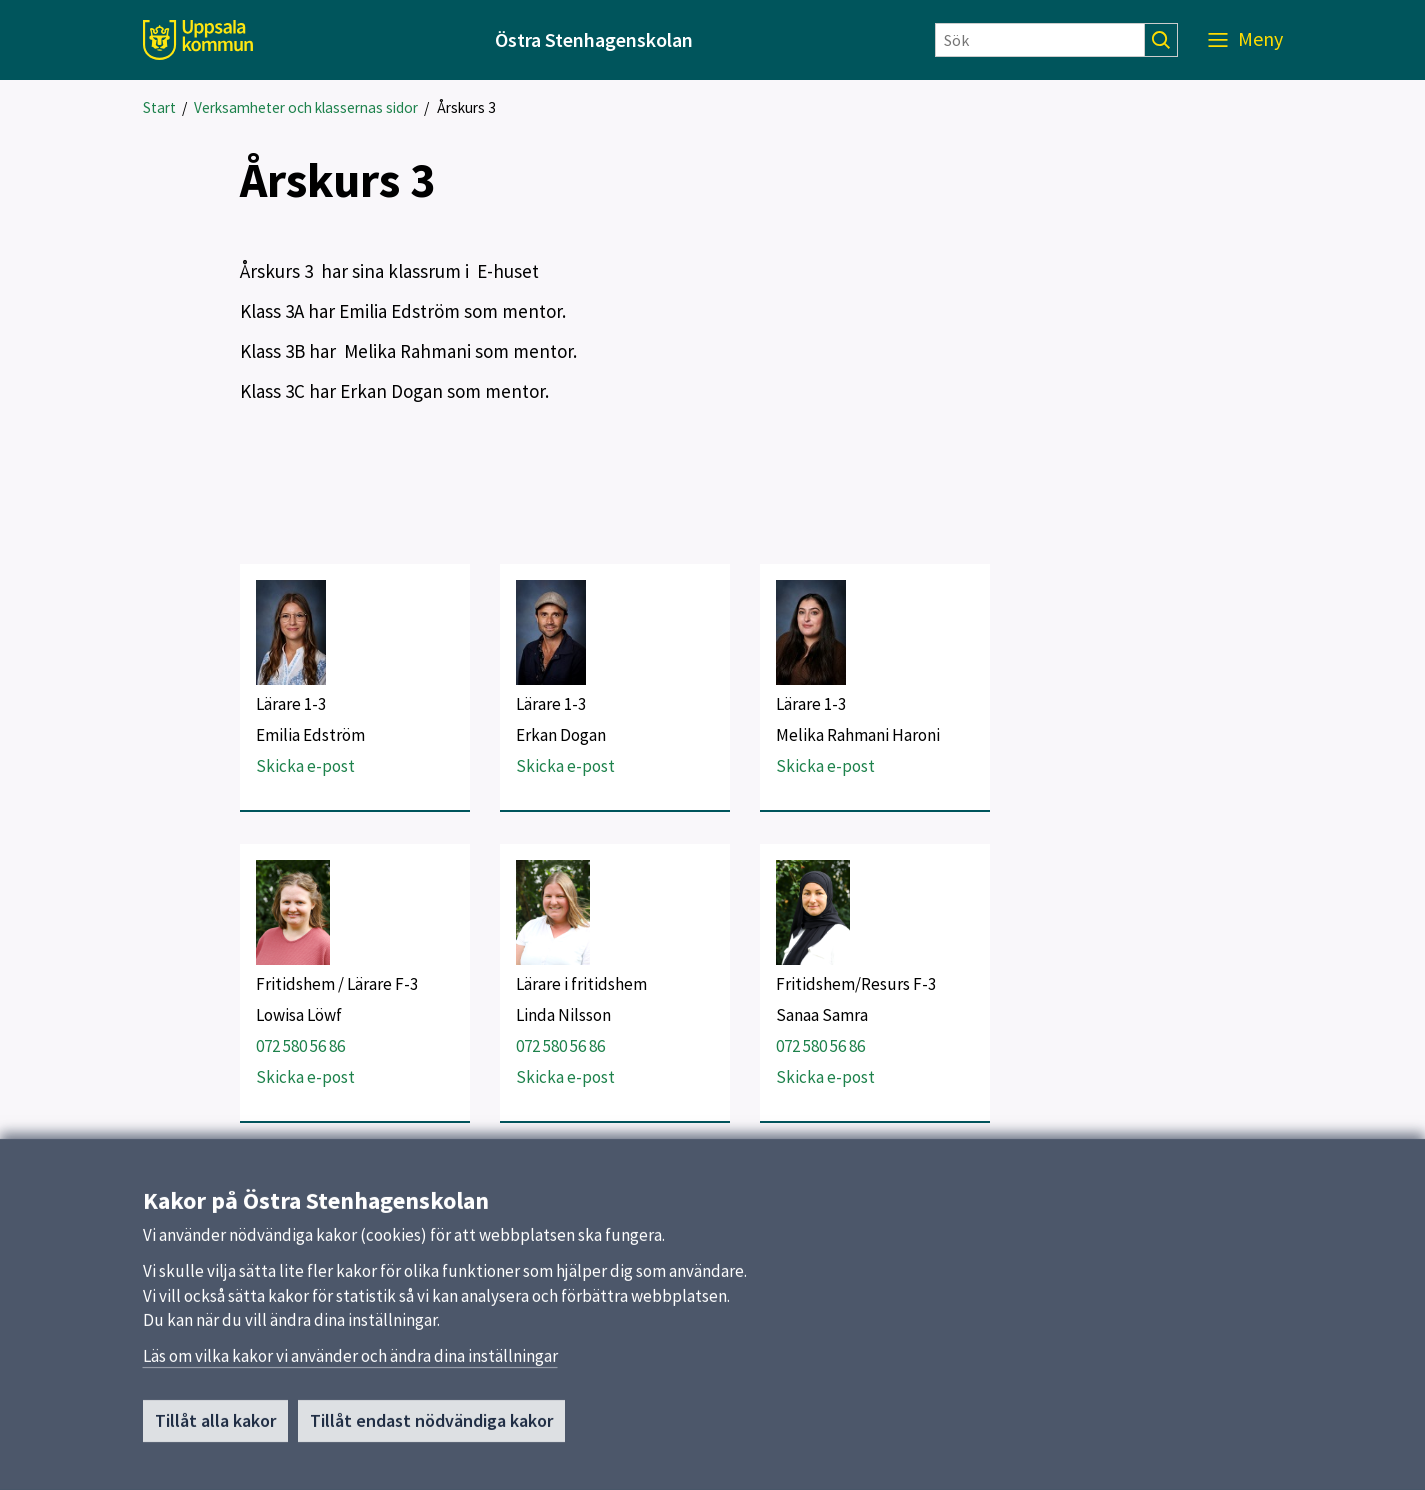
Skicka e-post (305, 766)
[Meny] (1245, 40)
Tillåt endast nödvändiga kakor (431, 1429)
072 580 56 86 (300, 1046)
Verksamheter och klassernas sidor (306, 107)
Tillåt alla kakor (215, 1429)
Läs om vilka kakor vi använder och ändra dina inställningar (350, 1365)
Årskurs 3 (466, 107)
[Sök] (1040, 40)
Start (159, 107)
